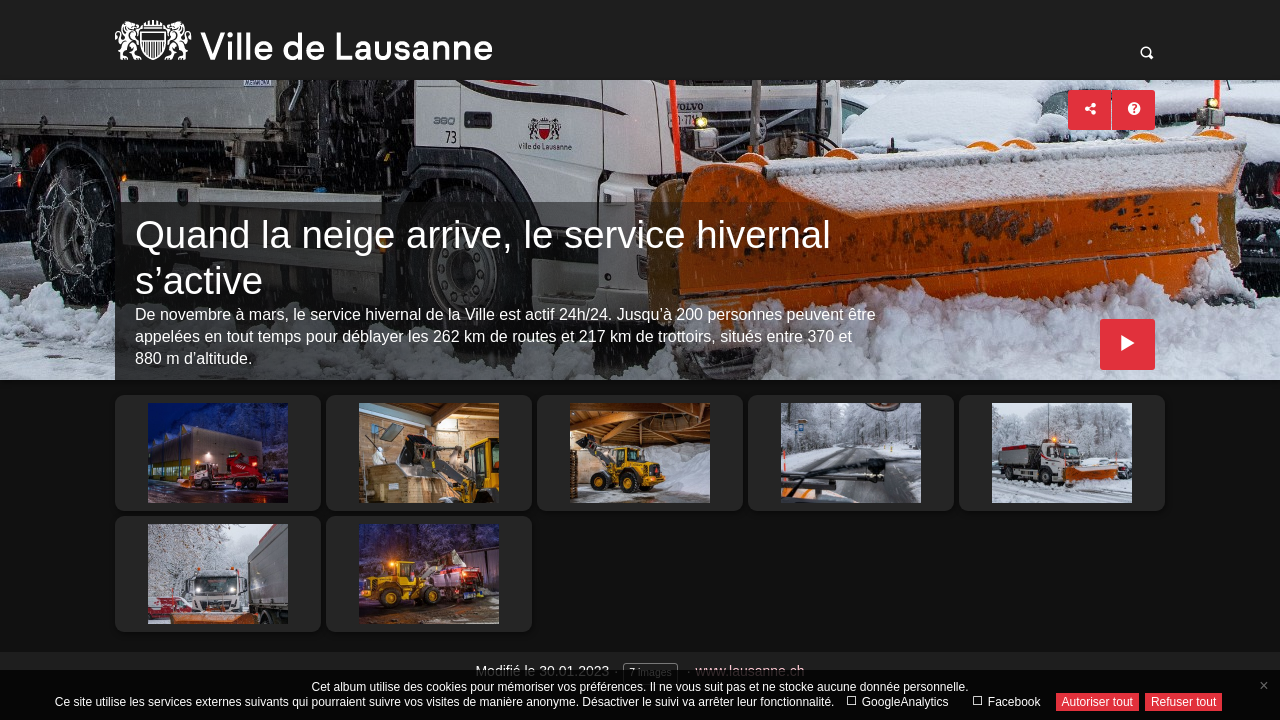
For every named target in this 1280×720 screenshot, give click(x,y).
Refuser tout (1183, 702)
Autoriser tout (1097, 702)
